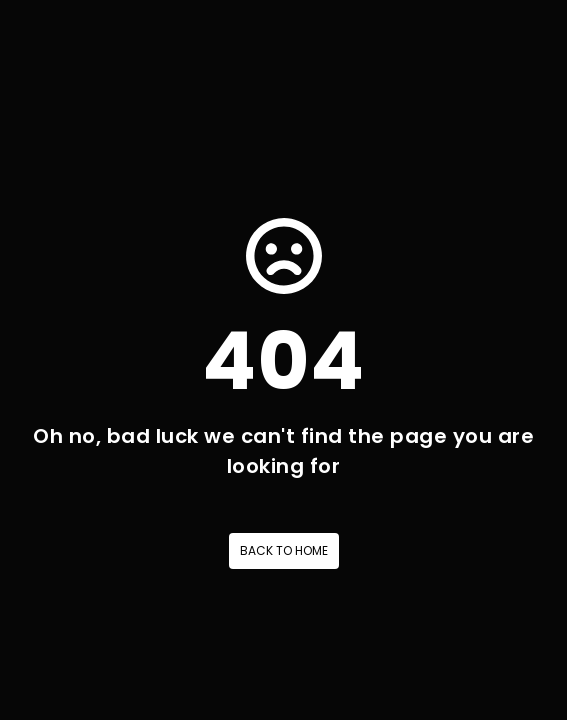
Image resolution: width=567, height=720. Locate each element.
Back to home (284, 550)
